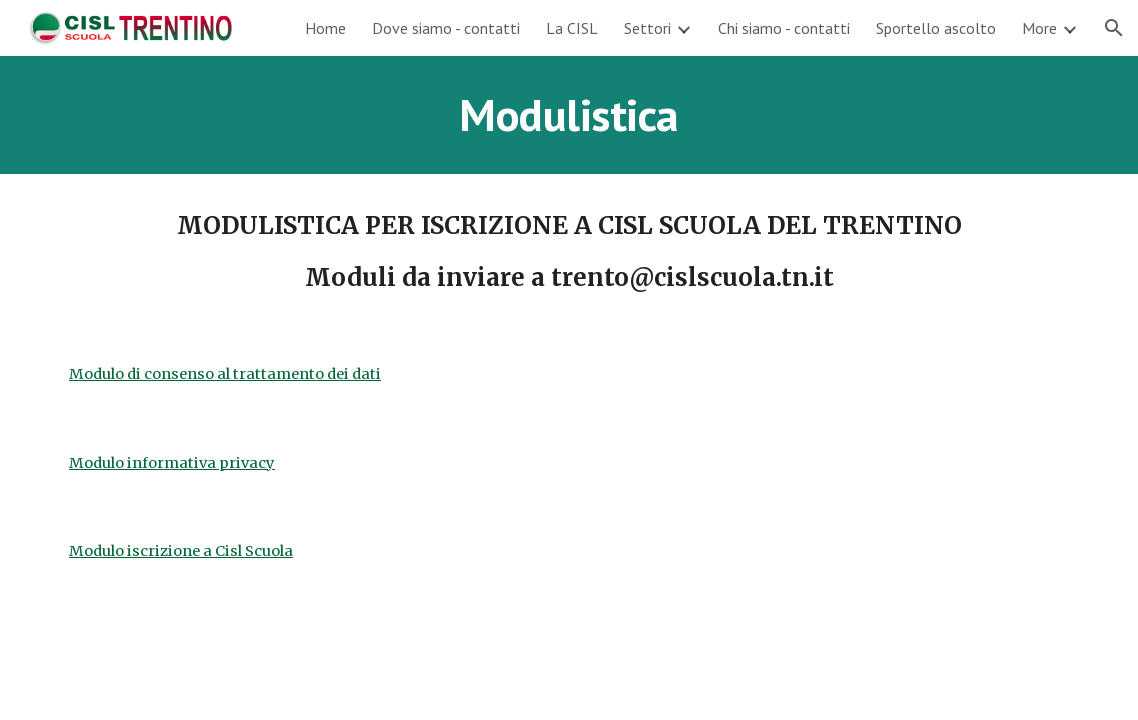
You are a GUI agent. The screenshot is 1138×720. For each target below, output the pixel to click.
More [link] (1039, 28)
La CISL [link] (572, 28)
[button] (1114, 28)
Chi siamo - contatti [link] (784, 28)
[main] (569, 115)
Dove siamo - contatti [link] (446, 28)
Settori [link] (647, 28)
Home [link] (325, 28)
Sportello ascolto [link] (936, 28)
